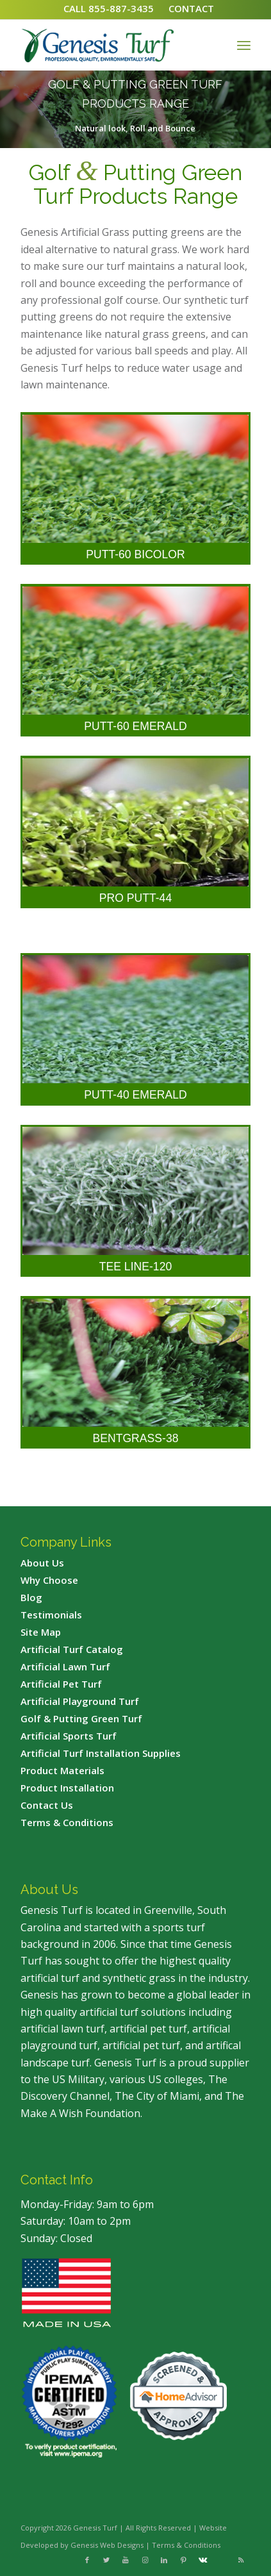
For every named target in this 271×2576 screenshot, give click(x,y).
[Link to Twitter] (106, 2560)
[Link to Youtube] (125, 2560)
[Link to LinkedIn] (164, 2560)
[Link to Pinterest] (183, 2560)
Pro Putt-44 (135, 898)
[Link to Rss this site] (240, 2560)
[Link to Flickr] (221, 2560)
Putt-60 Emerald (135, 726)
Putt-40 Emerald (135, 1094)
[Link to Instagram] (144, 2560)
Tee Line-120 (135, 1266)
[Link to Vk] (202, 2560)
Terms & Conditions (186, 2545)
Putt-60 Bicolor (135, 554)
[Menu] (243, 44)
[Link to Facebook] (87, 2560)
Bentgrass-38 (136, 1438)
